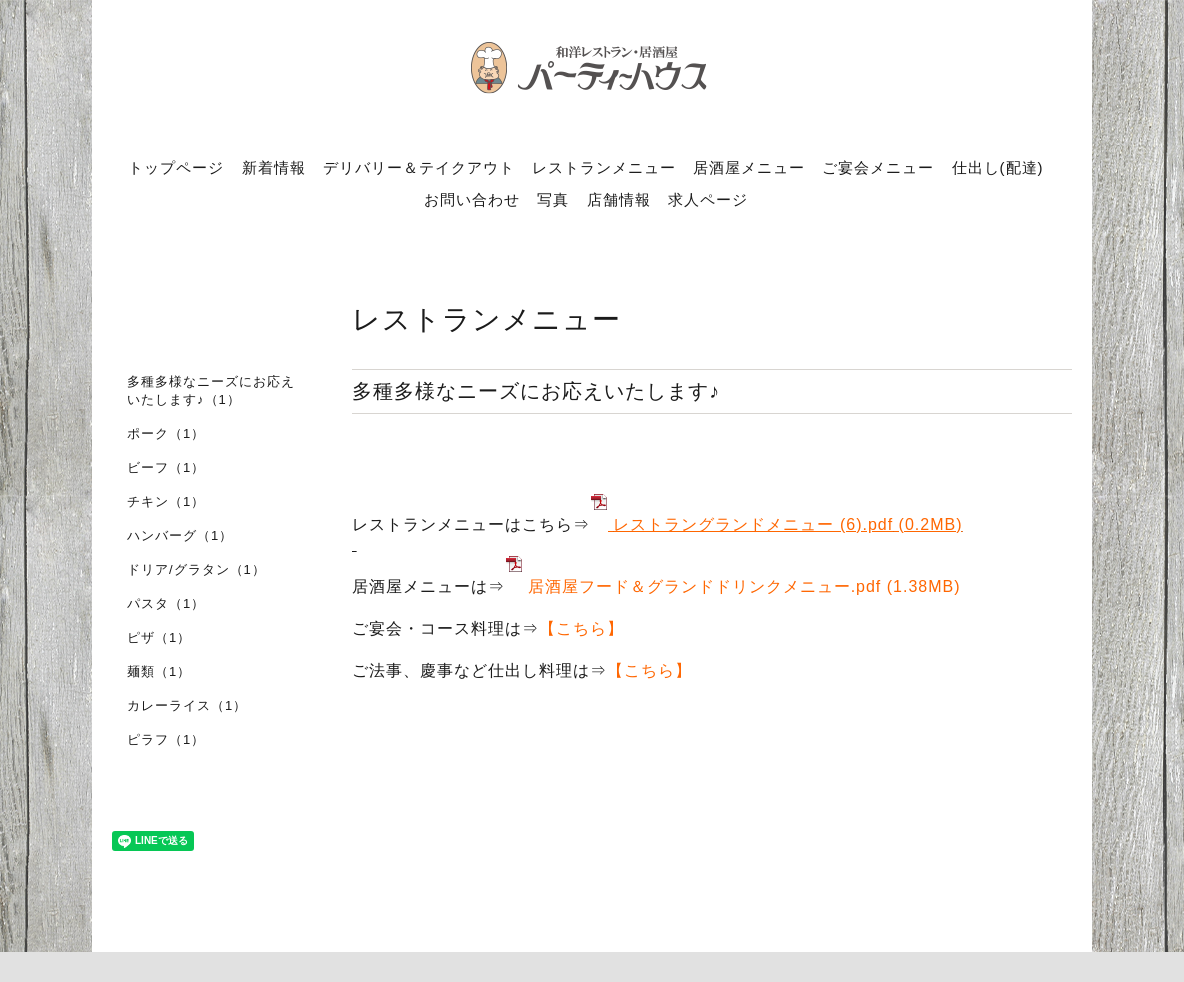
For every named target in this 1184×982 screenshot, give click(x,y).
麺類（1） (159, 671)
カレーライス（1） (187, 705)
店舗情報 (619, 199)
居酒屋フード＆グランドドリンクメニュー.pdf (705, 586)
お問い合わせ (472, 199)
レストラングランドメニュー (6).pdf (753, 524)
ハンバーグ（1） (180, 535)
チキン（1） (166, 501)
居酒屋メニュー (749, 167)
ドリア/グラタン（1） (196, 569)
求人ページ (708, 199)
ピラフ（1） (166, 739)
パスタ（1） (166, 603)
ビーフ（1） (166, 467)
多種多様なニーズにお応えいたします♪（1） (211, 390)
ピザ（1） (159, 637)
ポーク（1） (166, 433)
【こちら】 (581, 628)
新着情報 (274, 167)
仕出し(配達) (998, 167)
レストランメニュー (604, 167)
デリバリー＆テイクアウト (419, 167)
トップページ (176, 167)
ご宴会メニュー (878, 167)
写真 (553, 199)
